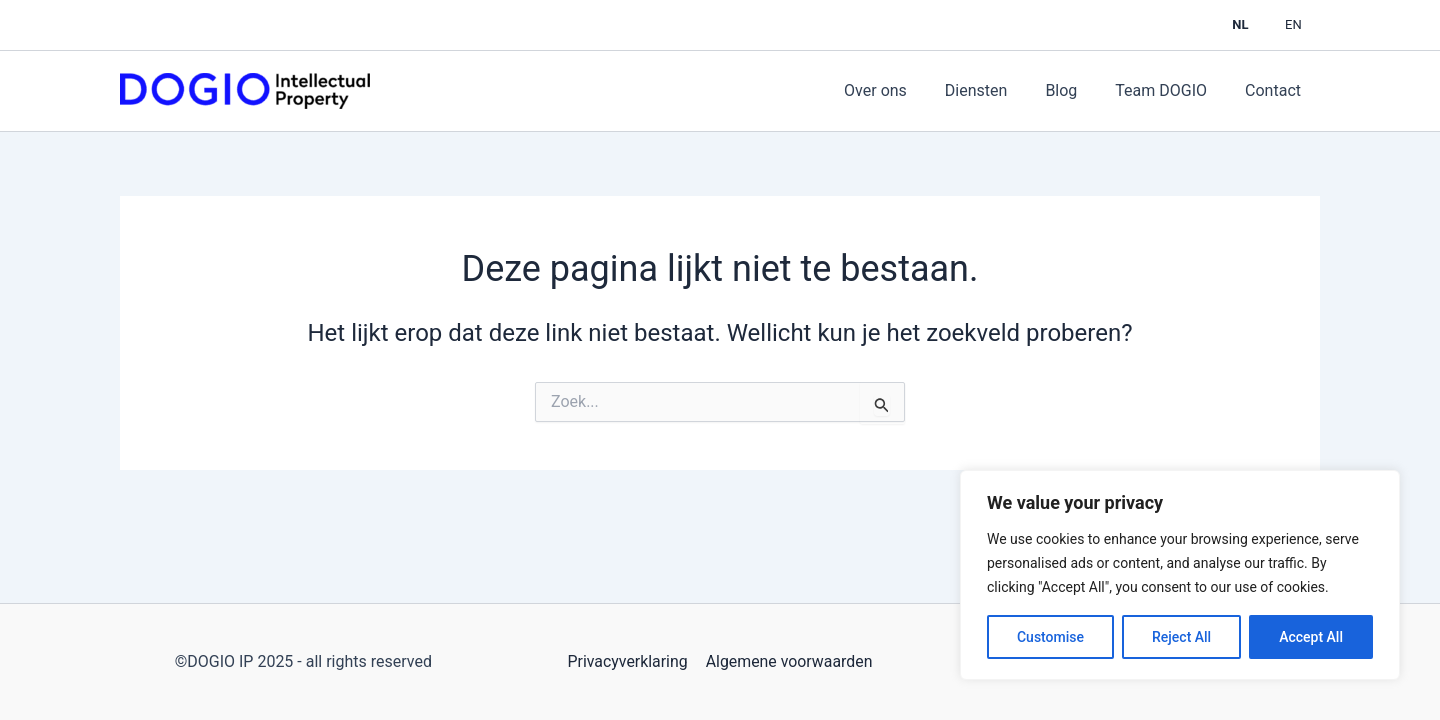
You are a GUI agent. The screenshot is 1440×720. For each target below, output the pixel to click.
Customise (1050, 637)
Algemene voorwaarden (788, 661)
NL (1256, 24)
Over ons (902, 90)
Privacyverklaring (627, 661)
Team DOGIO (1170, 90)
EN (1298, 24)
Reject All (1181, 637)
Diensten (997, 90)
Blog (1076, 90)
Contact (1276, 90)
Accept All (1311, 637)
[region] (1180, 575)
